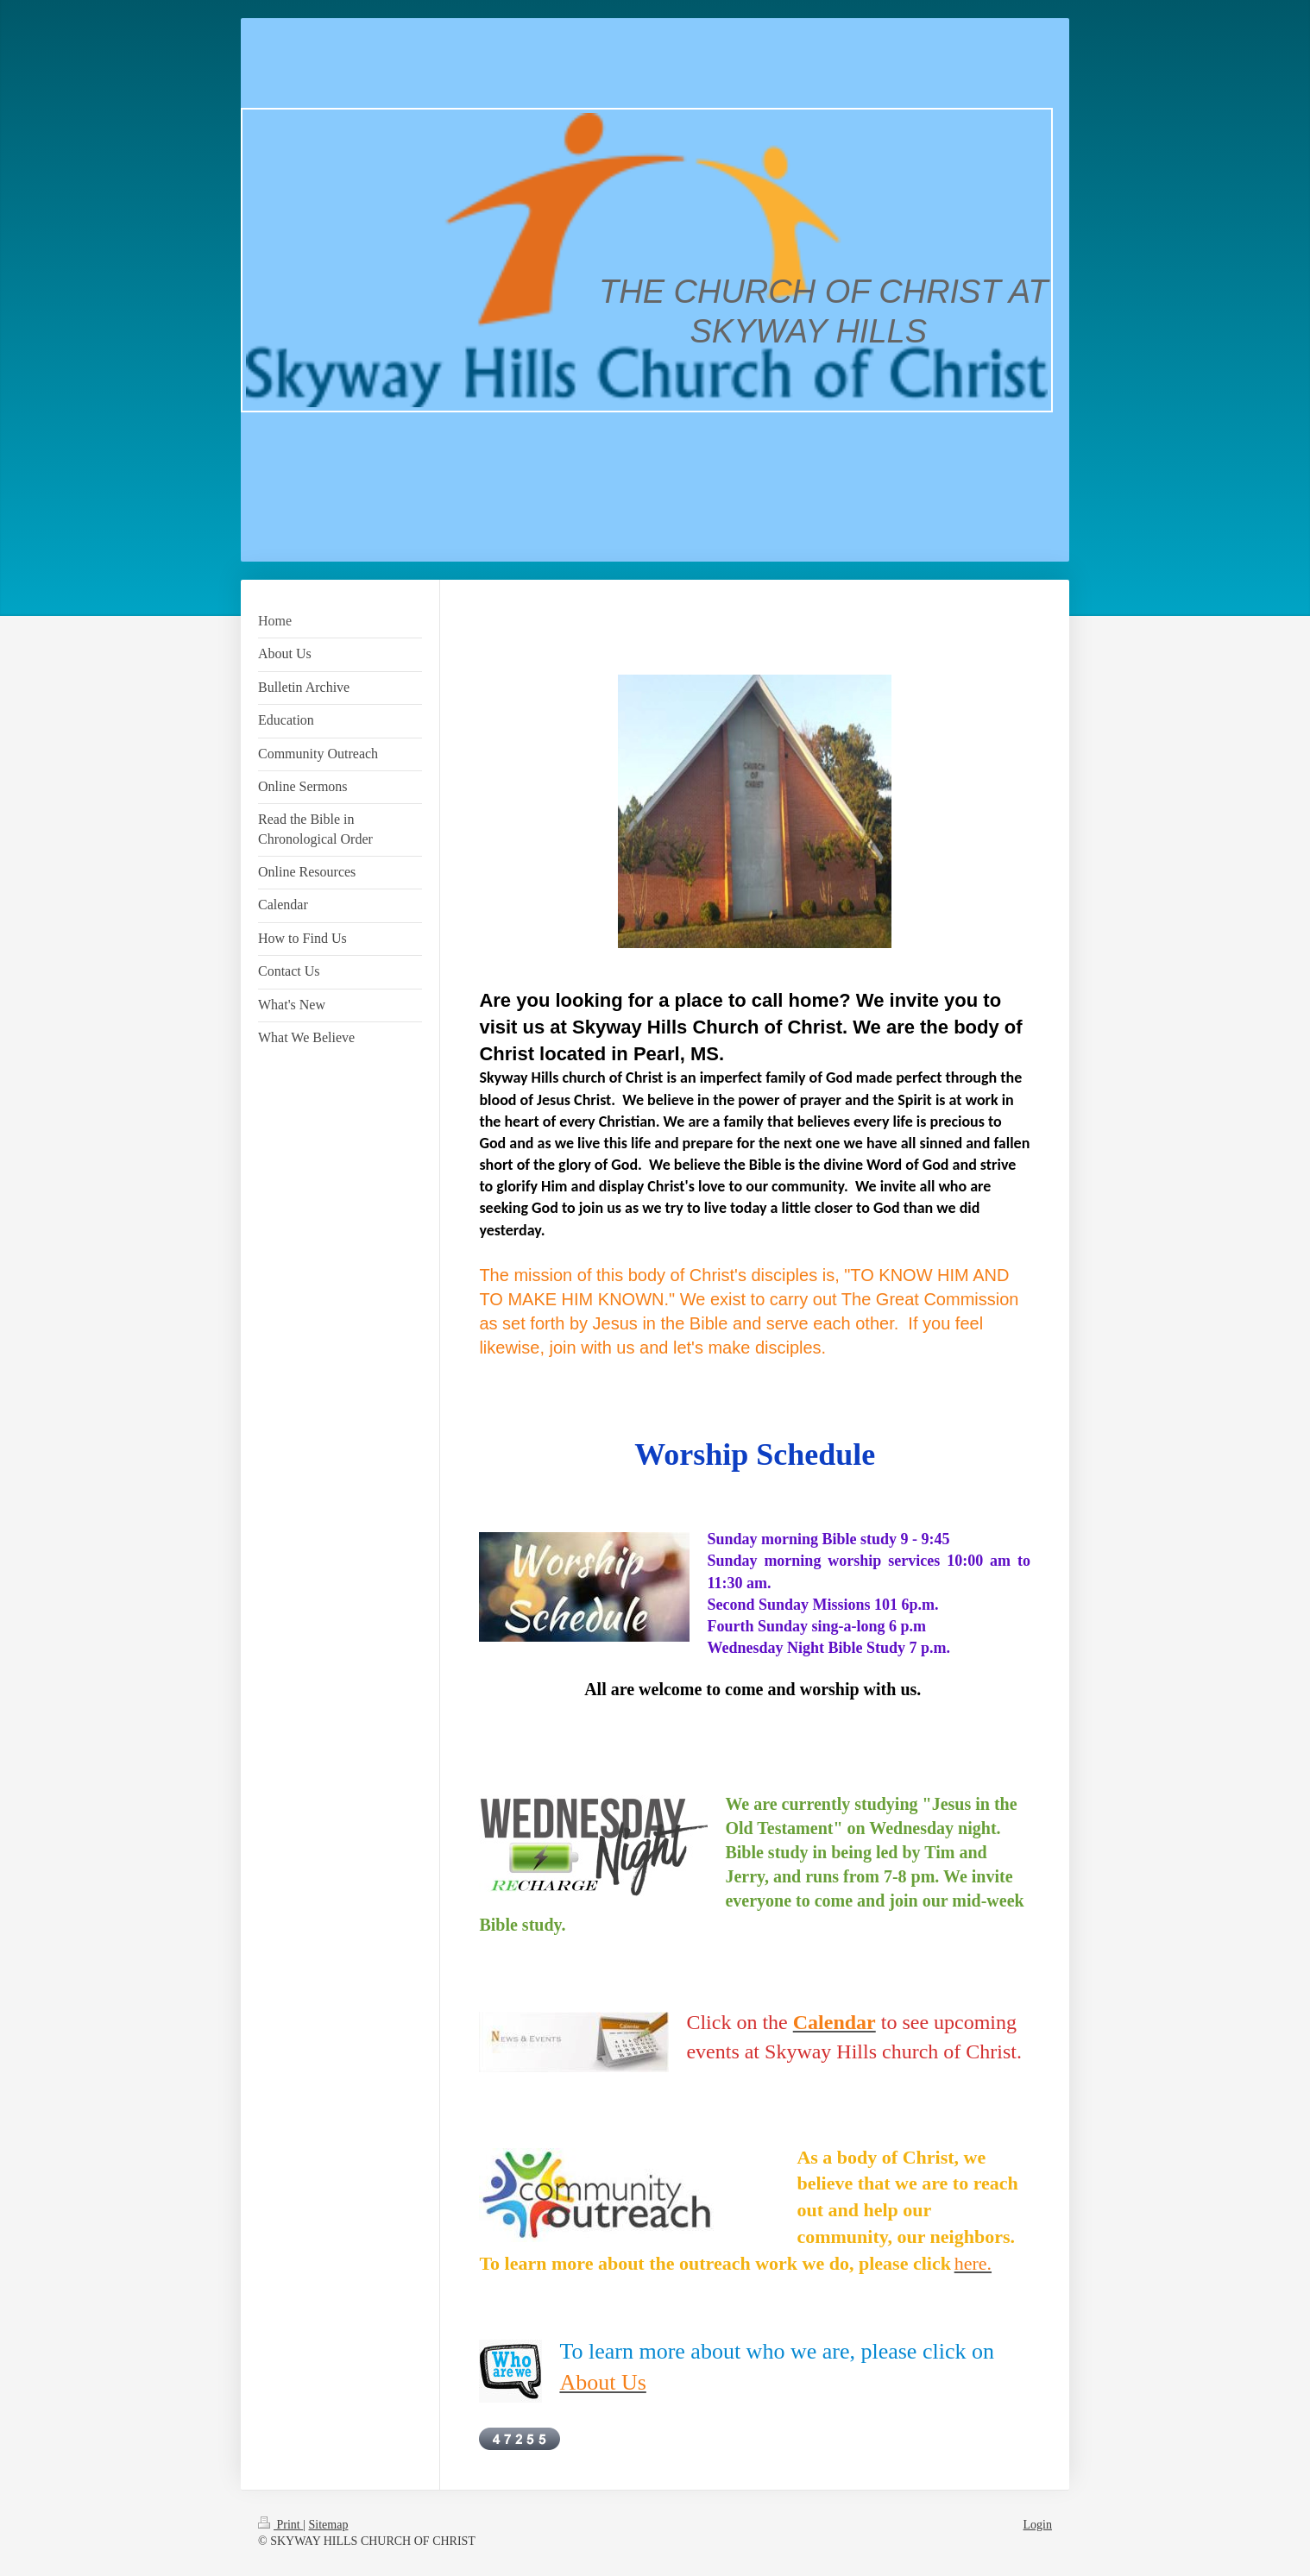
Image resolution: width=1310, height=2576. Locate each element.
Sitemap (329, 2524)
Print (280, 2524)
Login (1037, 2524)
